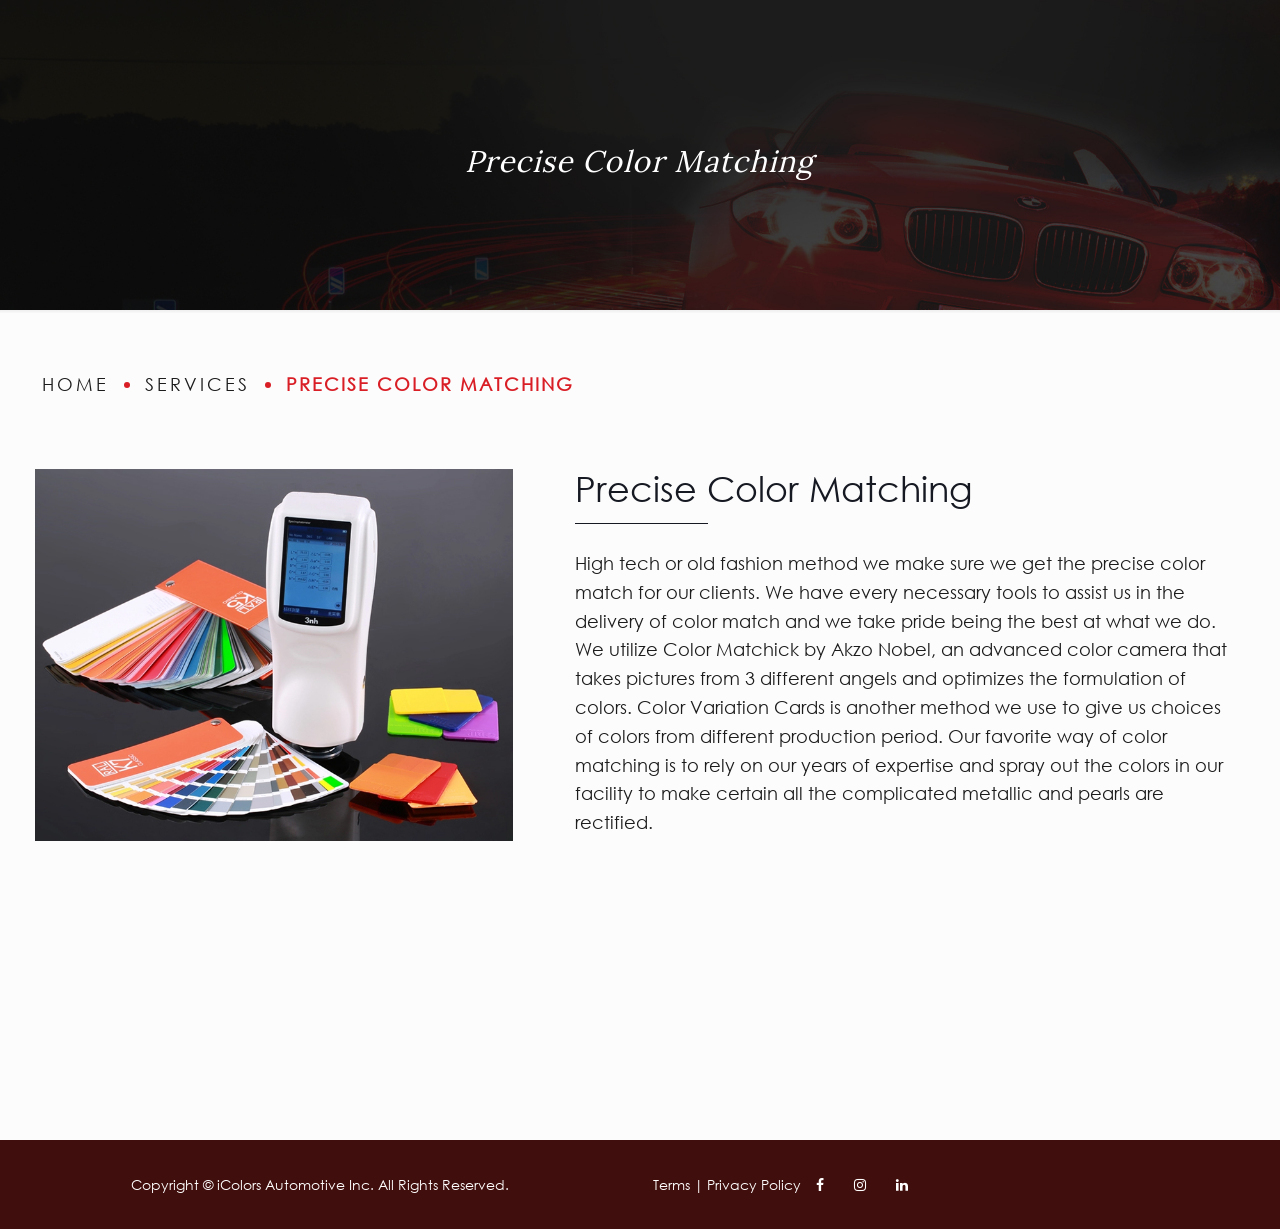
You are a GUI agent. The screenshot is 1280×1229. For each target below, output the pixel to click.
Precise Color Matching (430, 384)
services (197, 384)
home (75, 384)
